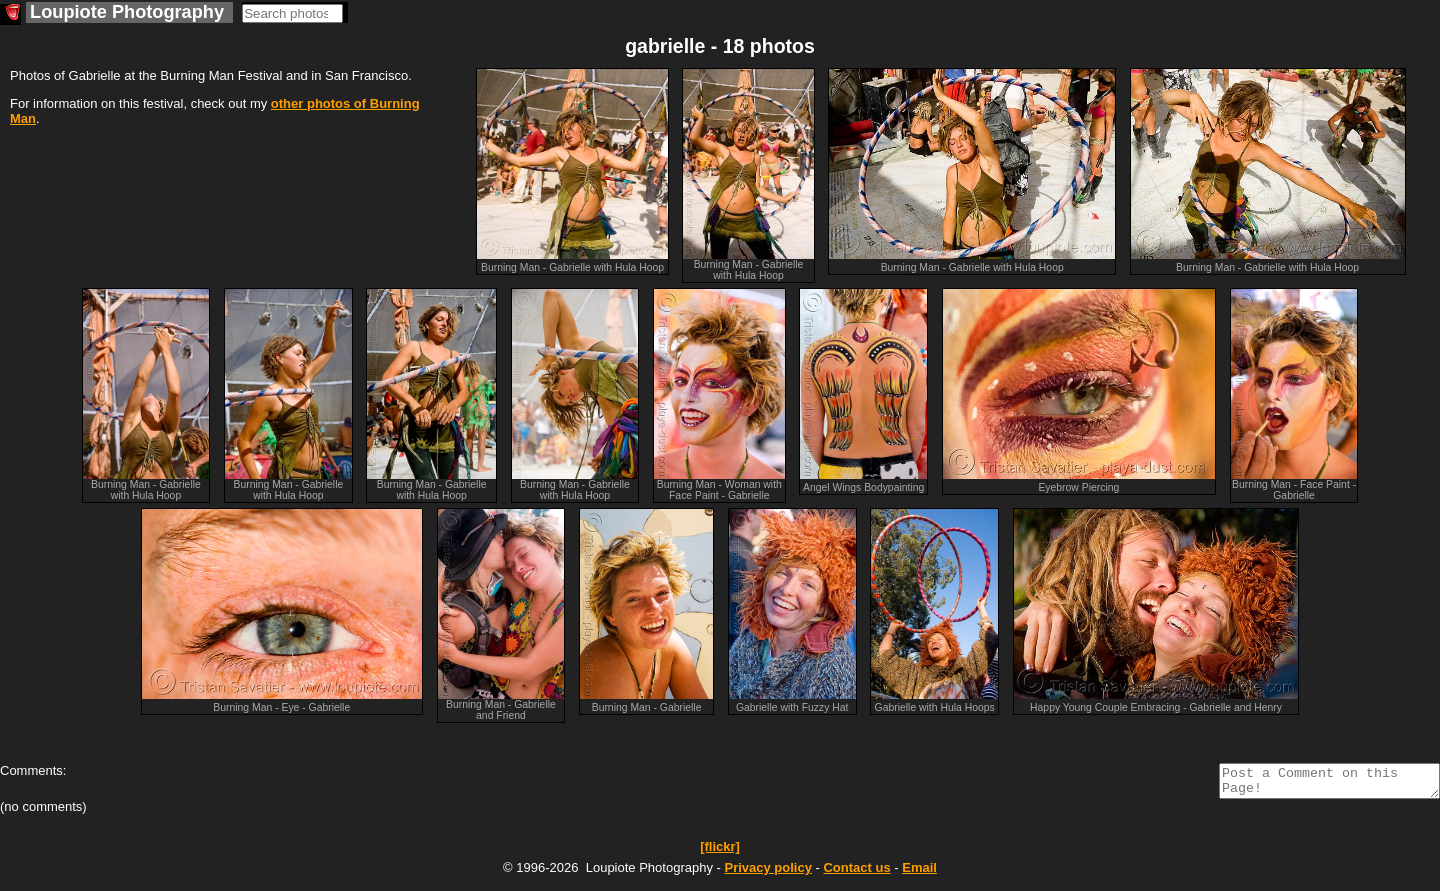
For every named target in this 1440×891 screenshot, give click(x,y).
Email (919, 873)
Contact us (856, 873)
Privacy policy (767, 873)
